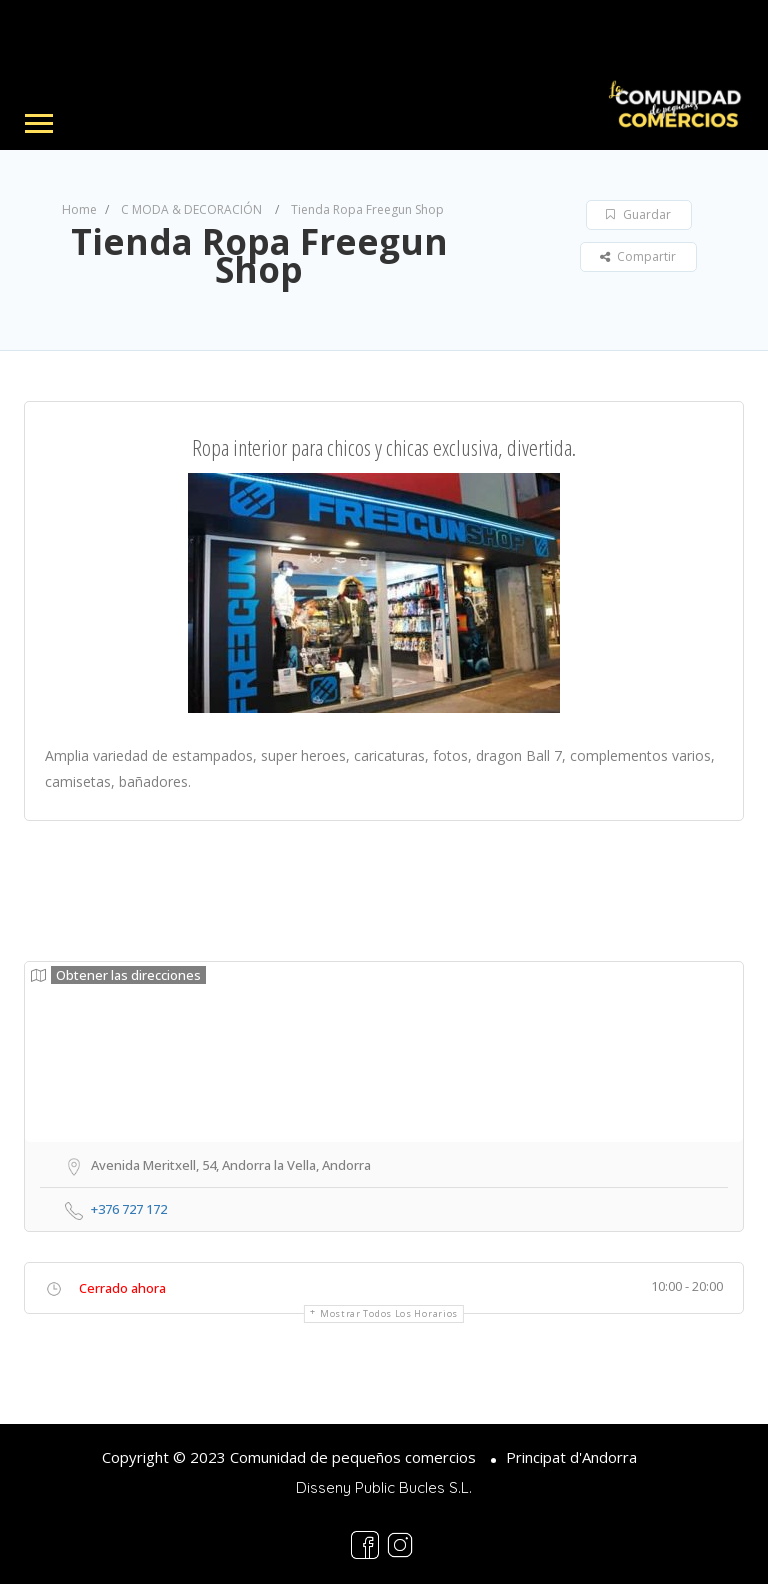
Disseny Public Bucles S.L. (384, 1487)
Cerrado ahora (122, 1288)
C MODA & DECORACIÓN (191, 209)
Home (79, 209)
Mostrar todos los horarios (389, 1313)
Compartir (638, 256)
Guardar (638, 214)
